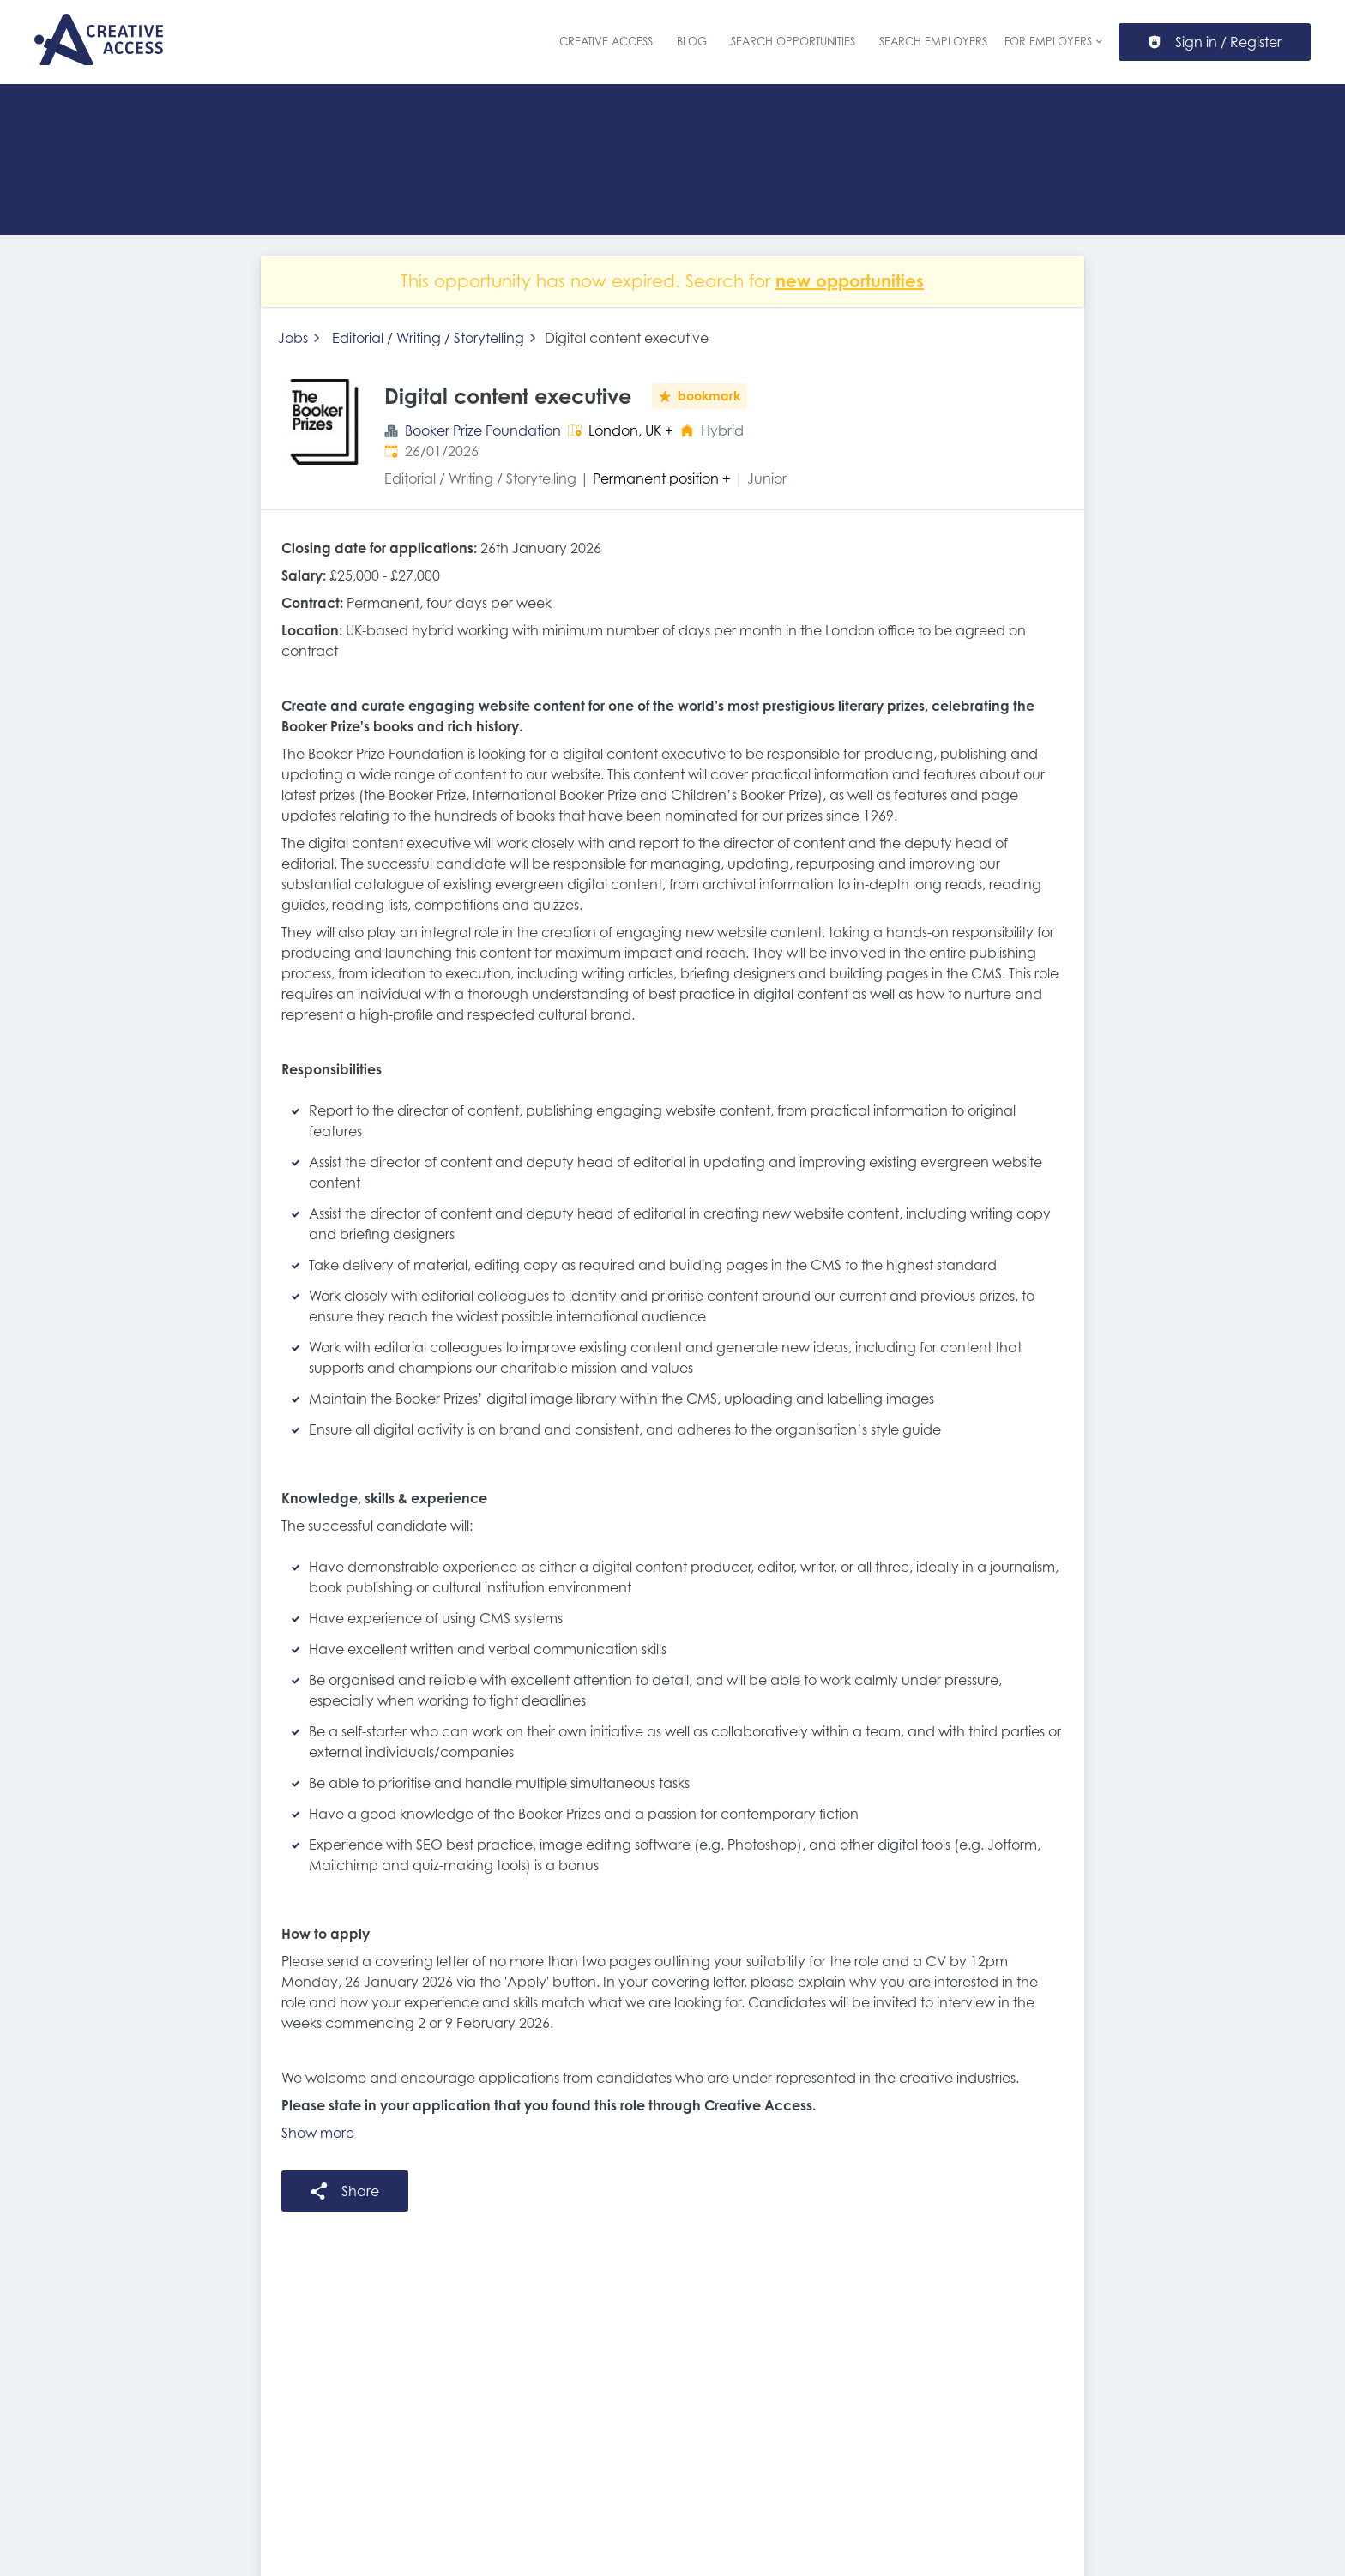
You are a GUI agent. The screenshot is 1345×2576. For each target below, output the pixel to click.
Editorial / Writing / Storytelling (428, 337)
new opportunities (849, 281)
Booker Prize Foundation (483, 430)
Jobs (293, 337)
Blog (692, 41)
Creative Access (606, 41)
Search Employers (933, 41)
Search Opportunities (793, 41)
